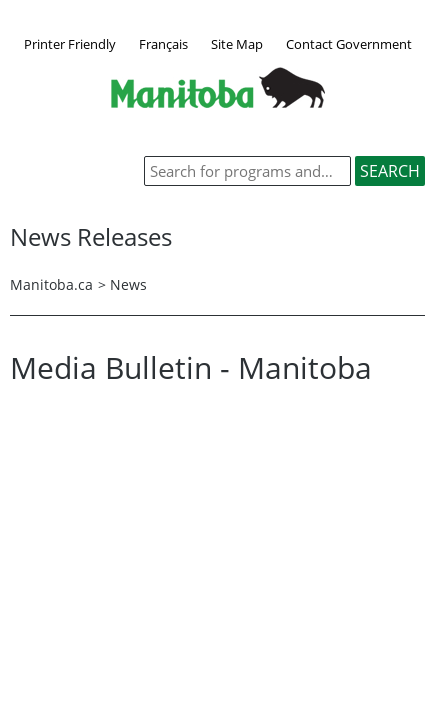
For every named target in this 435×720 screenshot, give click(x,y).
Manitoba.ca (51, 284)
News (128, 284)
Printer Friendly (70, 44)
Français (163, 44)
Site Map (237, 44)
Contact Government (349, 44)
